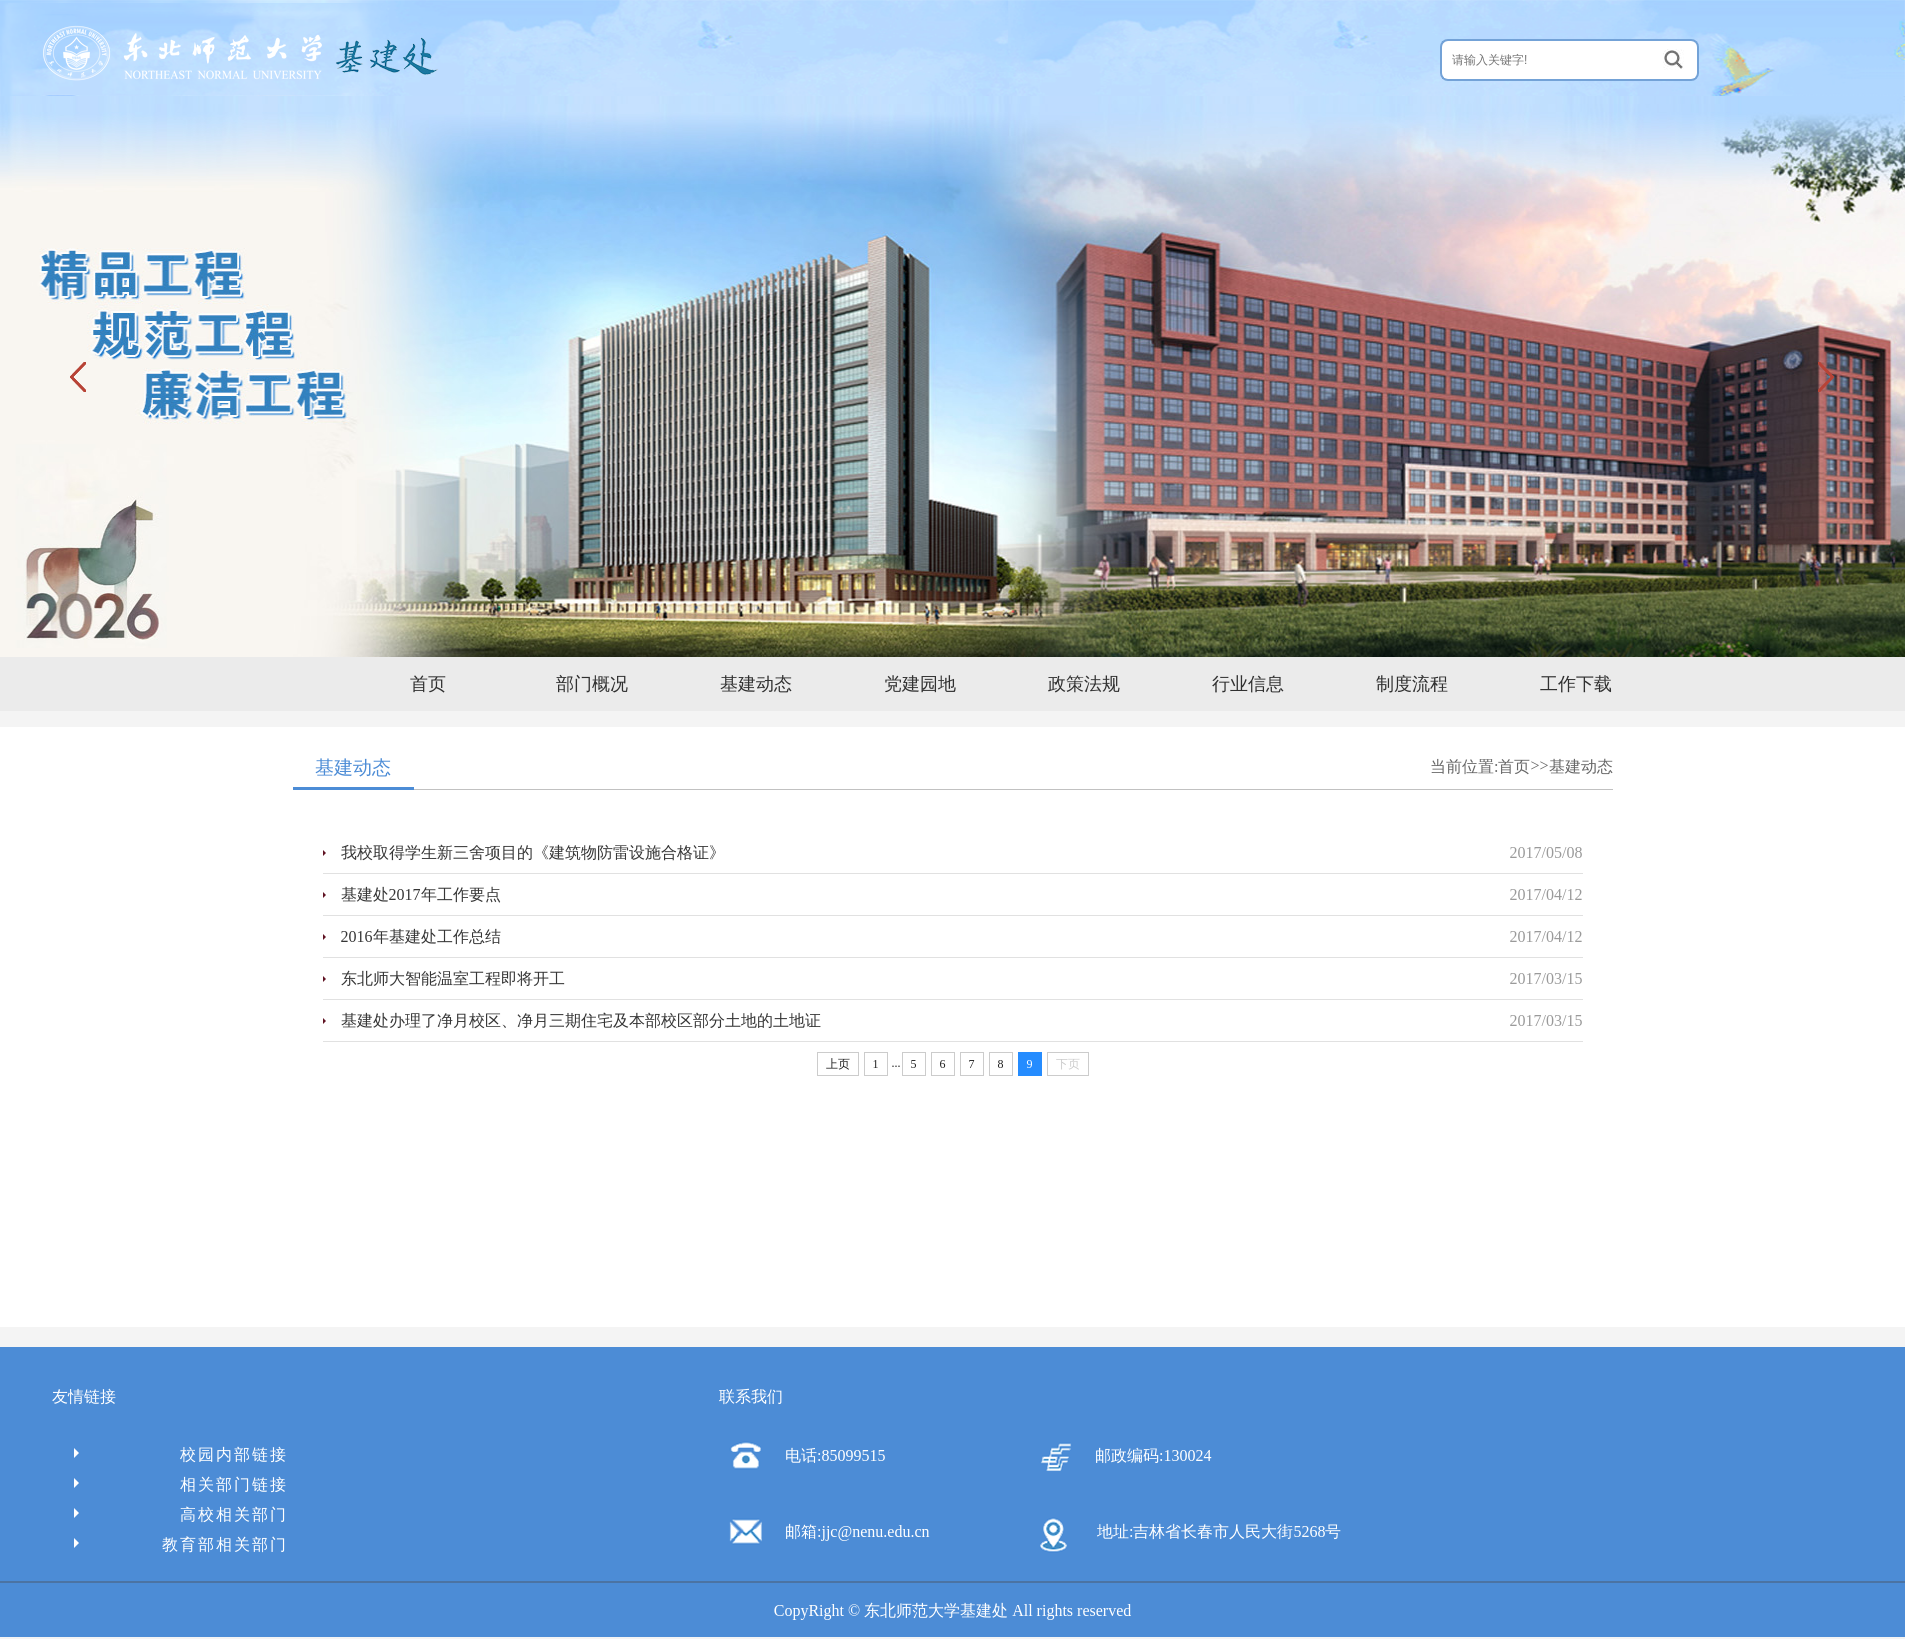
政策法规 (1084, 684)
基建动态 (756, 684)
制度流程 (1412, 684)
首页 (428, 684)
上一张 (80, 376)
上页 (838, 1064)
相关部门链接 (181, 1484)
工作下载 (1576, 684)
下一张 (1824, 376)
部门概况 (592, 684)
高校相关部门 (181, 1514)
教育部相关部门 (181, 1544)
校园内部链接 (181, 1454)
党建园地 (920, 684)
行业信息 (1248, 684)
